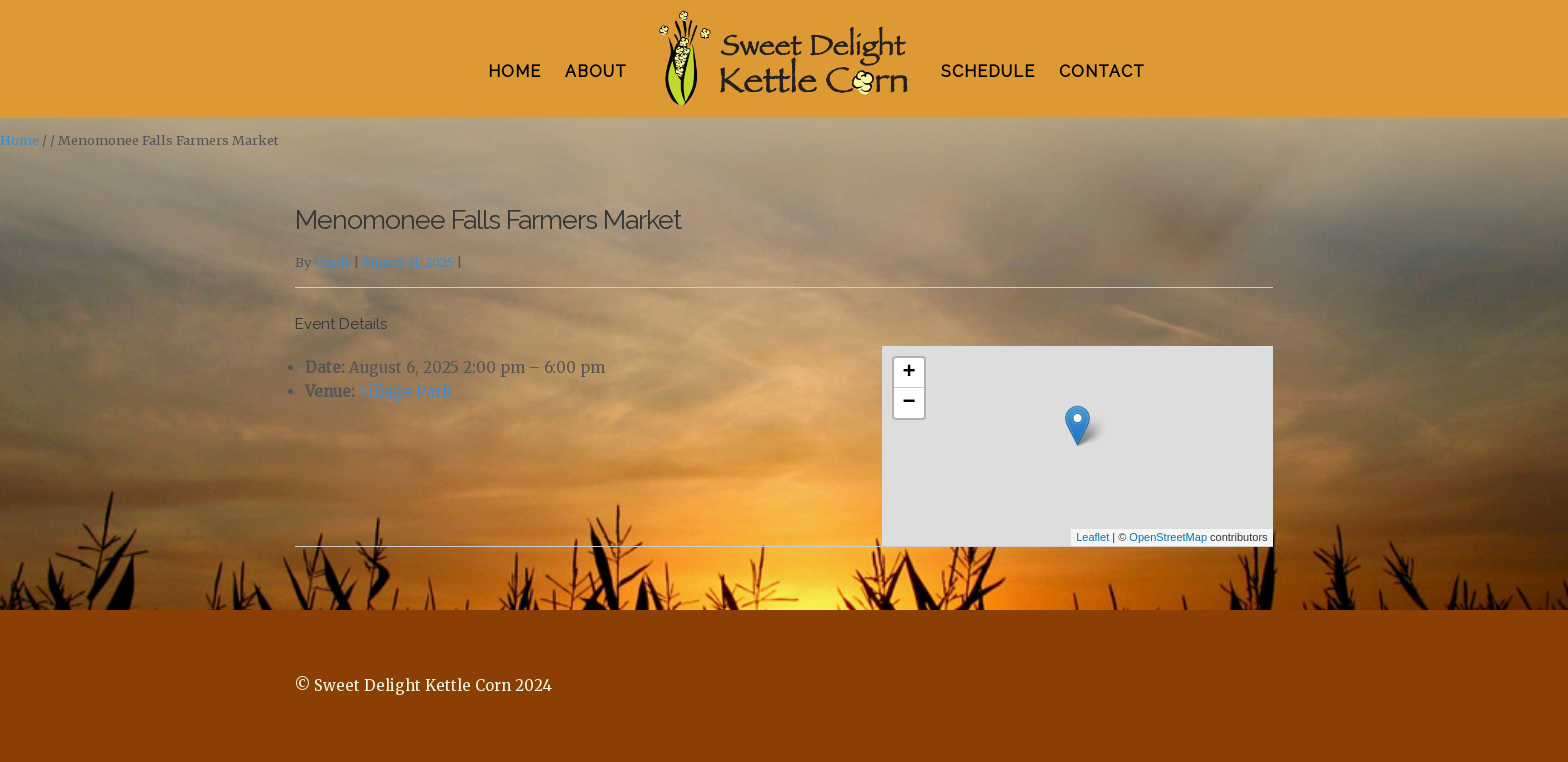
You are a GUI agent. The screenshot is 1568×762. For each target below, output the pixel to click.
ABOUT (596, 71)
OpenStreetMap (1168, 537)
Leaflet (1092, 537)
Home (19, 140)
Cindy (332, 262)
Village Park (405, 391)
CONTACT (1102, 71)
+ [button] (909, 373)
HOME (514, 71)
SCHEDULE (988, 71)
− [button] (909, 403)
